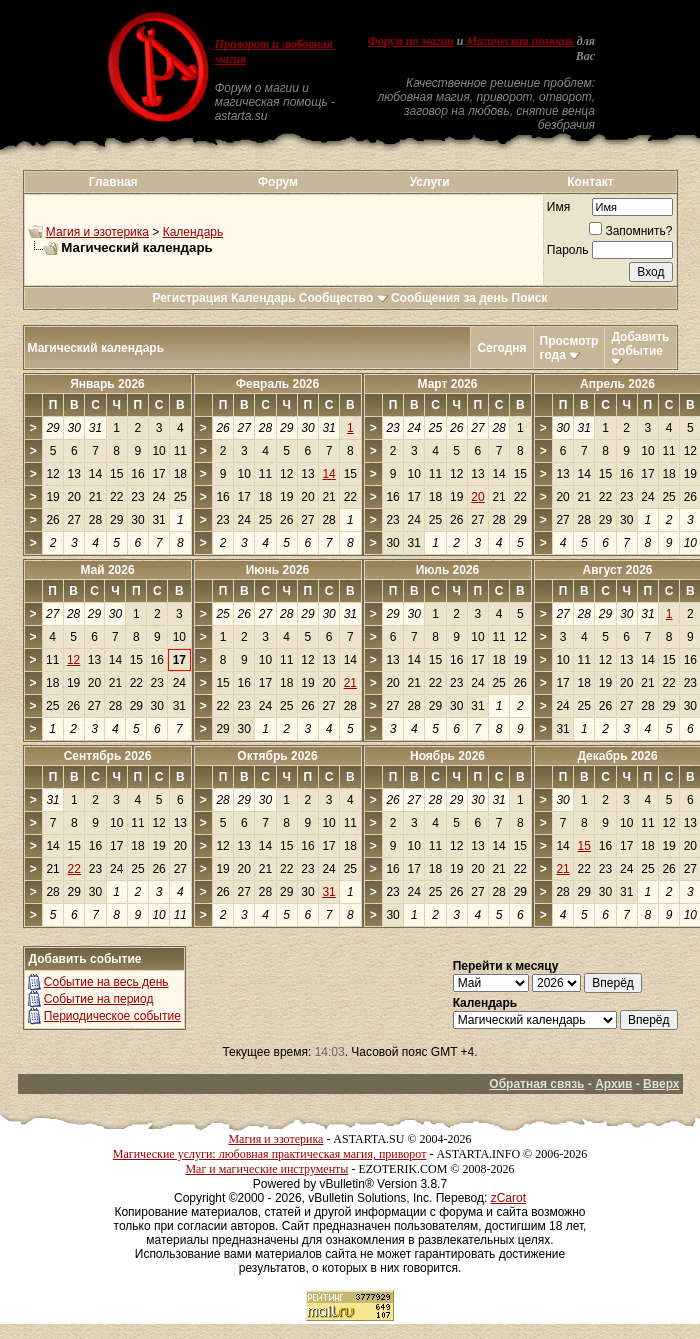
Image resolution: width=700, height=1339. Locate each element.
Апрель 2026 (617, 384)
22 (74, 869)
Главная (113, 182)
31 (328, 892)
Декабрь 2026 (617, 756)
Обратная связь (536, 1084)
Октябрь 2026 (277, 756)
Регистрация (189, 298)
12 (73, 660)
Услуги (430, 182)
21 (350, 683)
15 (584, 846)
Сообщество (343, 298)
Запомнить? (630, 231)
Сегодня (501, 348)
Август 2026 (618, 570)
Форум (278, 182)
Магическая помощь (519, 41)
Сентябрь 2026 (108, 756)
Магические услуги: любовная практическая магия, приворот (270, 1154)
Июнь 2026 (278, 570)
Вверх (661, 1084)
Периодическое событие (112, 1016)
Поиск (530, 298)
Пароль (568, 250)
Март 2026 (448, 384)
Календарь (193, 232)
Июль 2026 (448, 570)
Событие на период (99, 999)
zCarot (508, 1198)
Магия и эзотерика (97, 232)
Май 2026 (107, 570)
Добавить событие (640, 344)
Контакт (590, 182)
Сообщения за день (449, 298)
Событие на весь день (106, 982)
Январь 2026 (107, 384)
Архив (613, 1084)
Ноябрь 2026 (447, 756)
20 (477, 497)
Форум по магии (411, 41)
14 (328, 474)
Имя (558, 207)
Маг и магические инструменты (266, 1169)
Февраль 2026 (277, 384)
